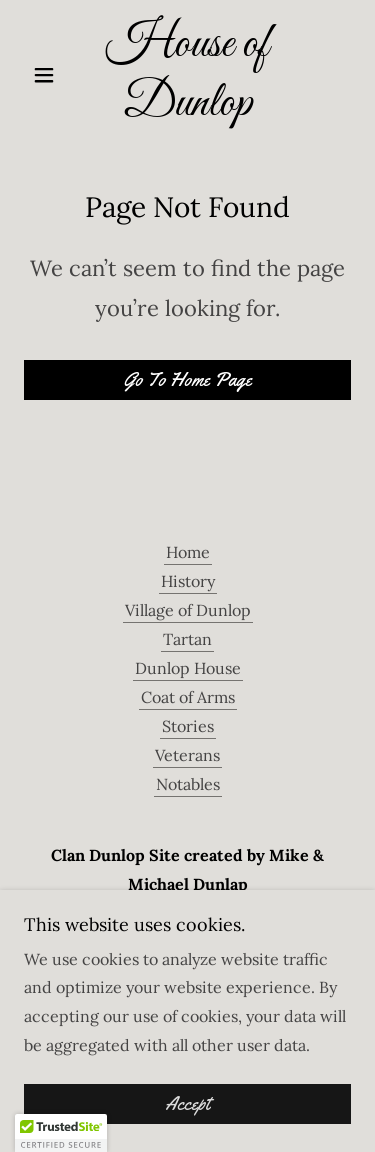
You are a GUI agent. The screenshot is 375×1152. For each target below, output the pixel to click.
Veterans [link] (187, 755)
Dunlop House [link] (188, 668)
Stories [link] (188, 726)
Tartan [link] (187, 639)
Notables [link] (188, 784)
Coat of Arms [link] (188, 697)
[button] (48, 75)
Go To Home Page (188, 380)
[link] (187, 75)
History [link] (188, 581)
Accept (187, 1104)
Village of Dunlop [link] (188, 610)
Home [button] (188, 552)
